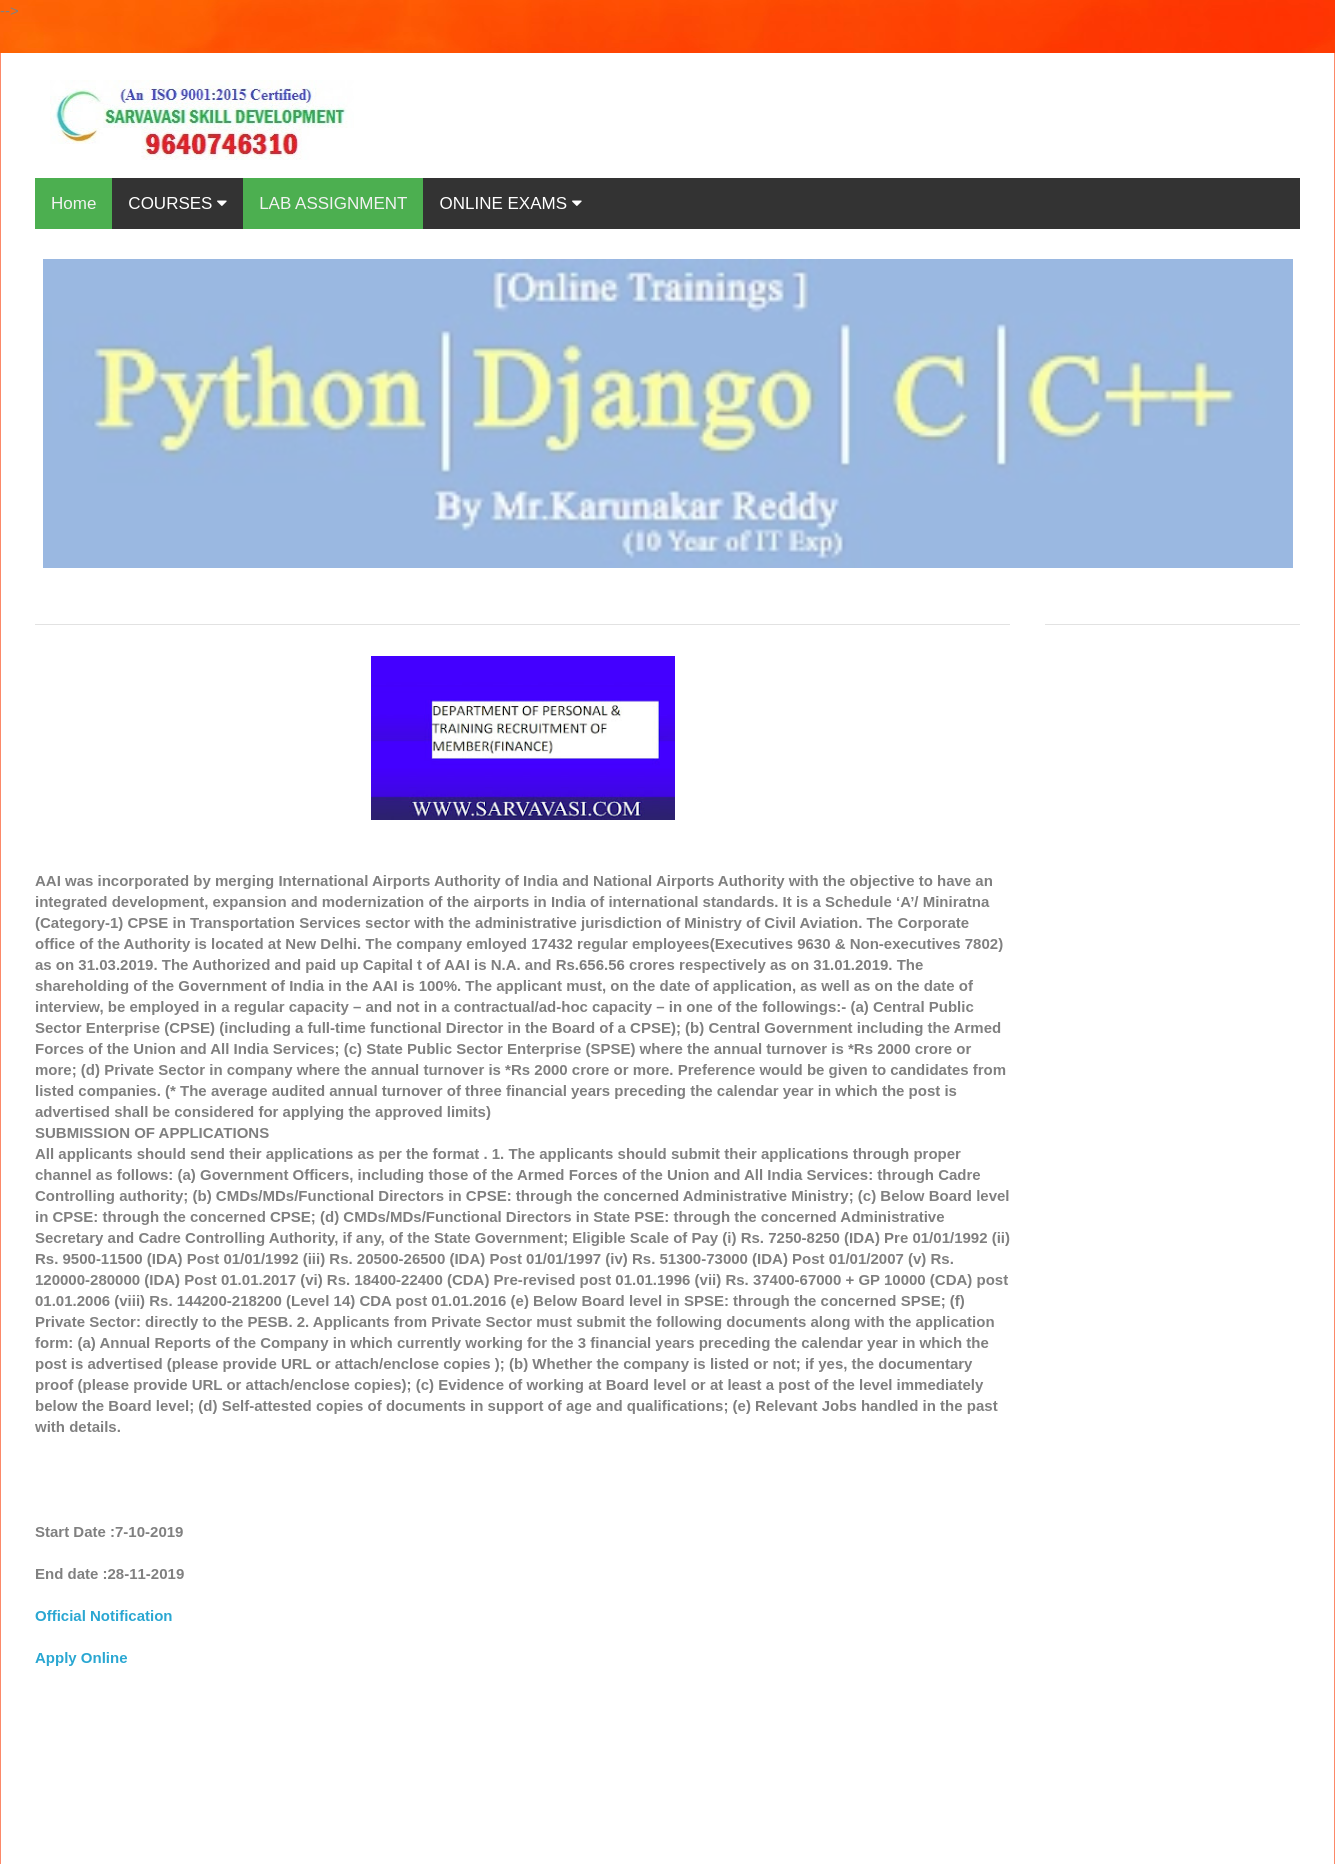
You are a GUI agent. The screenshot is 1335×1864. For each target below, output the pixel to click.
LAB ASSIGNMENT (333, 203)
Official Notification (104, 1615)
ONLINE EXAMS (510, 203)
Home (73, 203)
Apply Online (81, 1657)
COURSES (177, 203)
